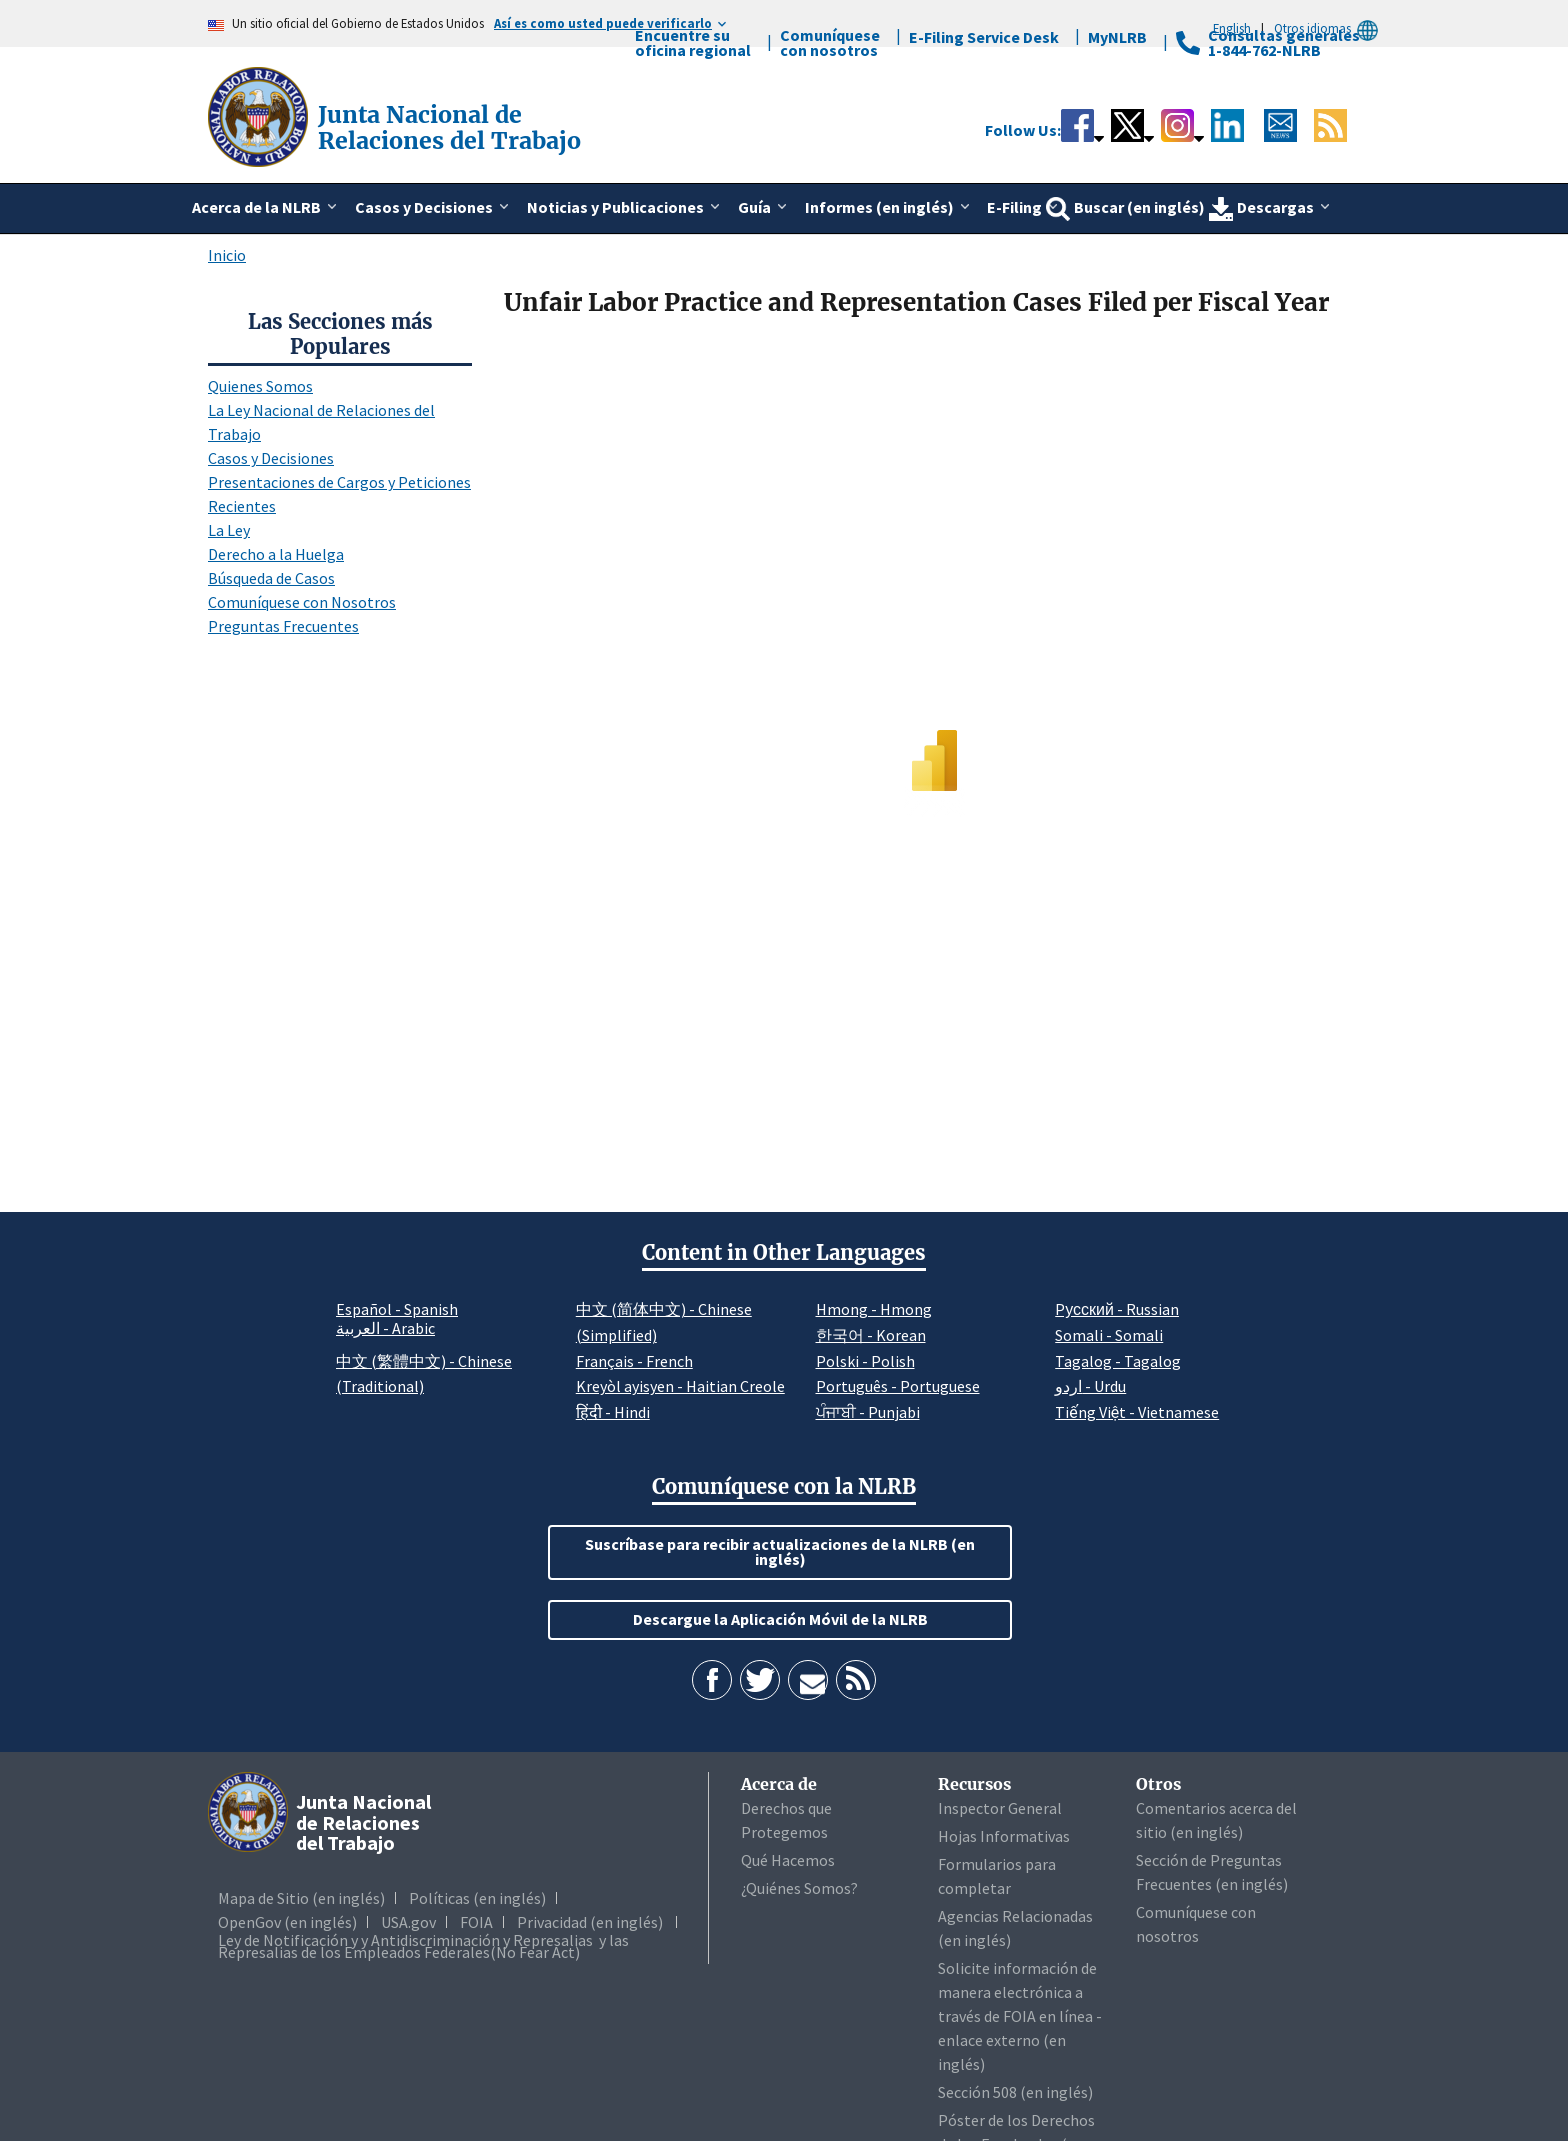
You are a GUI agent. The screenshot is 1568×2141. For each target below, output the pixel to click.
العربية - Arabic (385, 1329)
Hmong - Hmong (874, 1309)
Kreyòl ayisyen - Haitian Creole (680, 1386)
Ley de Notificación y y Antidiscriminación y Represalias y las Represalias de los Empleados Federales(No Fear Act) (423, 1946)
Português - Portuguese (898, 1386)
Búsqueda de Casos (271, 578)
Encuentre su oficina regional (693, 42)
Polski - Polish (865, 1361)
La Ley (229, 530)
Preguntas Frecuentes (283, 626)
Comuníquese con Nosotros (302, 602)
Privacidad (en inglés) (590, 1922)
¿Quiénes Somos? (799, 1888)
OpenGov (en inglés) (287, 1922)
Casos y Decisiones (271, 458)
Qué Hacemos (788, 1860)
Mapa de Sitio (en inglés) (301, 1898)
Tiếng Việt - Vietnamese (1137, 1412)
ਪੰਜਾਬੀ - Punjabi (868, 1412)
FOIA (476, 1922)
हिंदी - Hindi (613, 1412)
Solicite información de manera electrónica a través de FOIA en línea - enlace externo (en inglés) (1020, 2016)
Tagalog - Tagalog (1118, 1361)
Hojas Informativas (1004, 1836)
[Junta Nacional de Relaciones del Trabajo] (260, 115)
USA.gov (408, 1922)
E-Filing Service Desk (984, 37)
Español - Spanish (397, 1309)
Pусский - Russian (1117, 1309)
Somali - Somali (1109, 1335)
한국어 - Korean (871, 1335)
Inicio (227, 255)
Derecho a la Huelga (276, 554)
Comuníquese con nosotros (830, 42)
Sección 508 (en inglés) (1015, 2092)
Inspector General (1000, 1808)
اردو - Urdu (1090, 1386)
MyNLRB (1117, 37)
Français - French (634, 1361)
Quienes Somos (260, 386)
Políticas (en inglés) (477, 1898)
